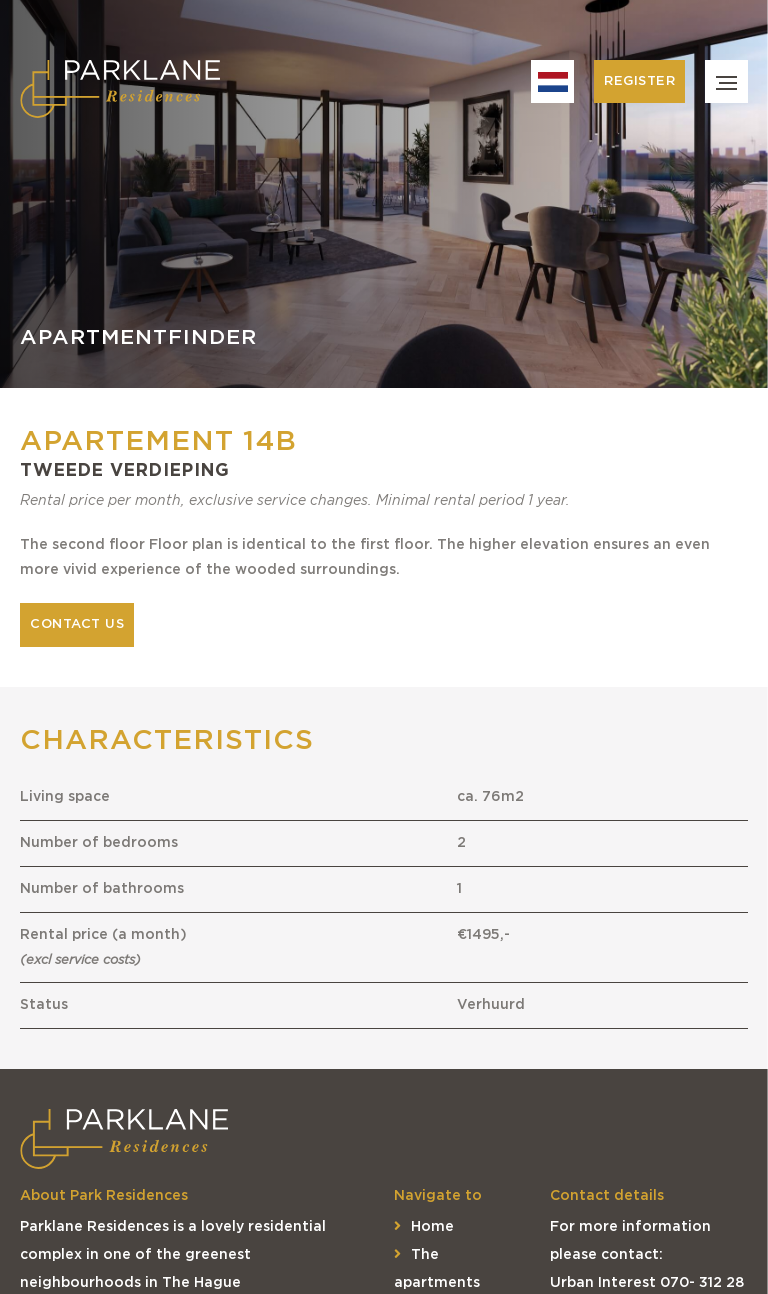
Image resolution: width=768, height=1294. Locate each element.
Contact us (77, 624)
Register (639, 81)
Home (424, 1227)
